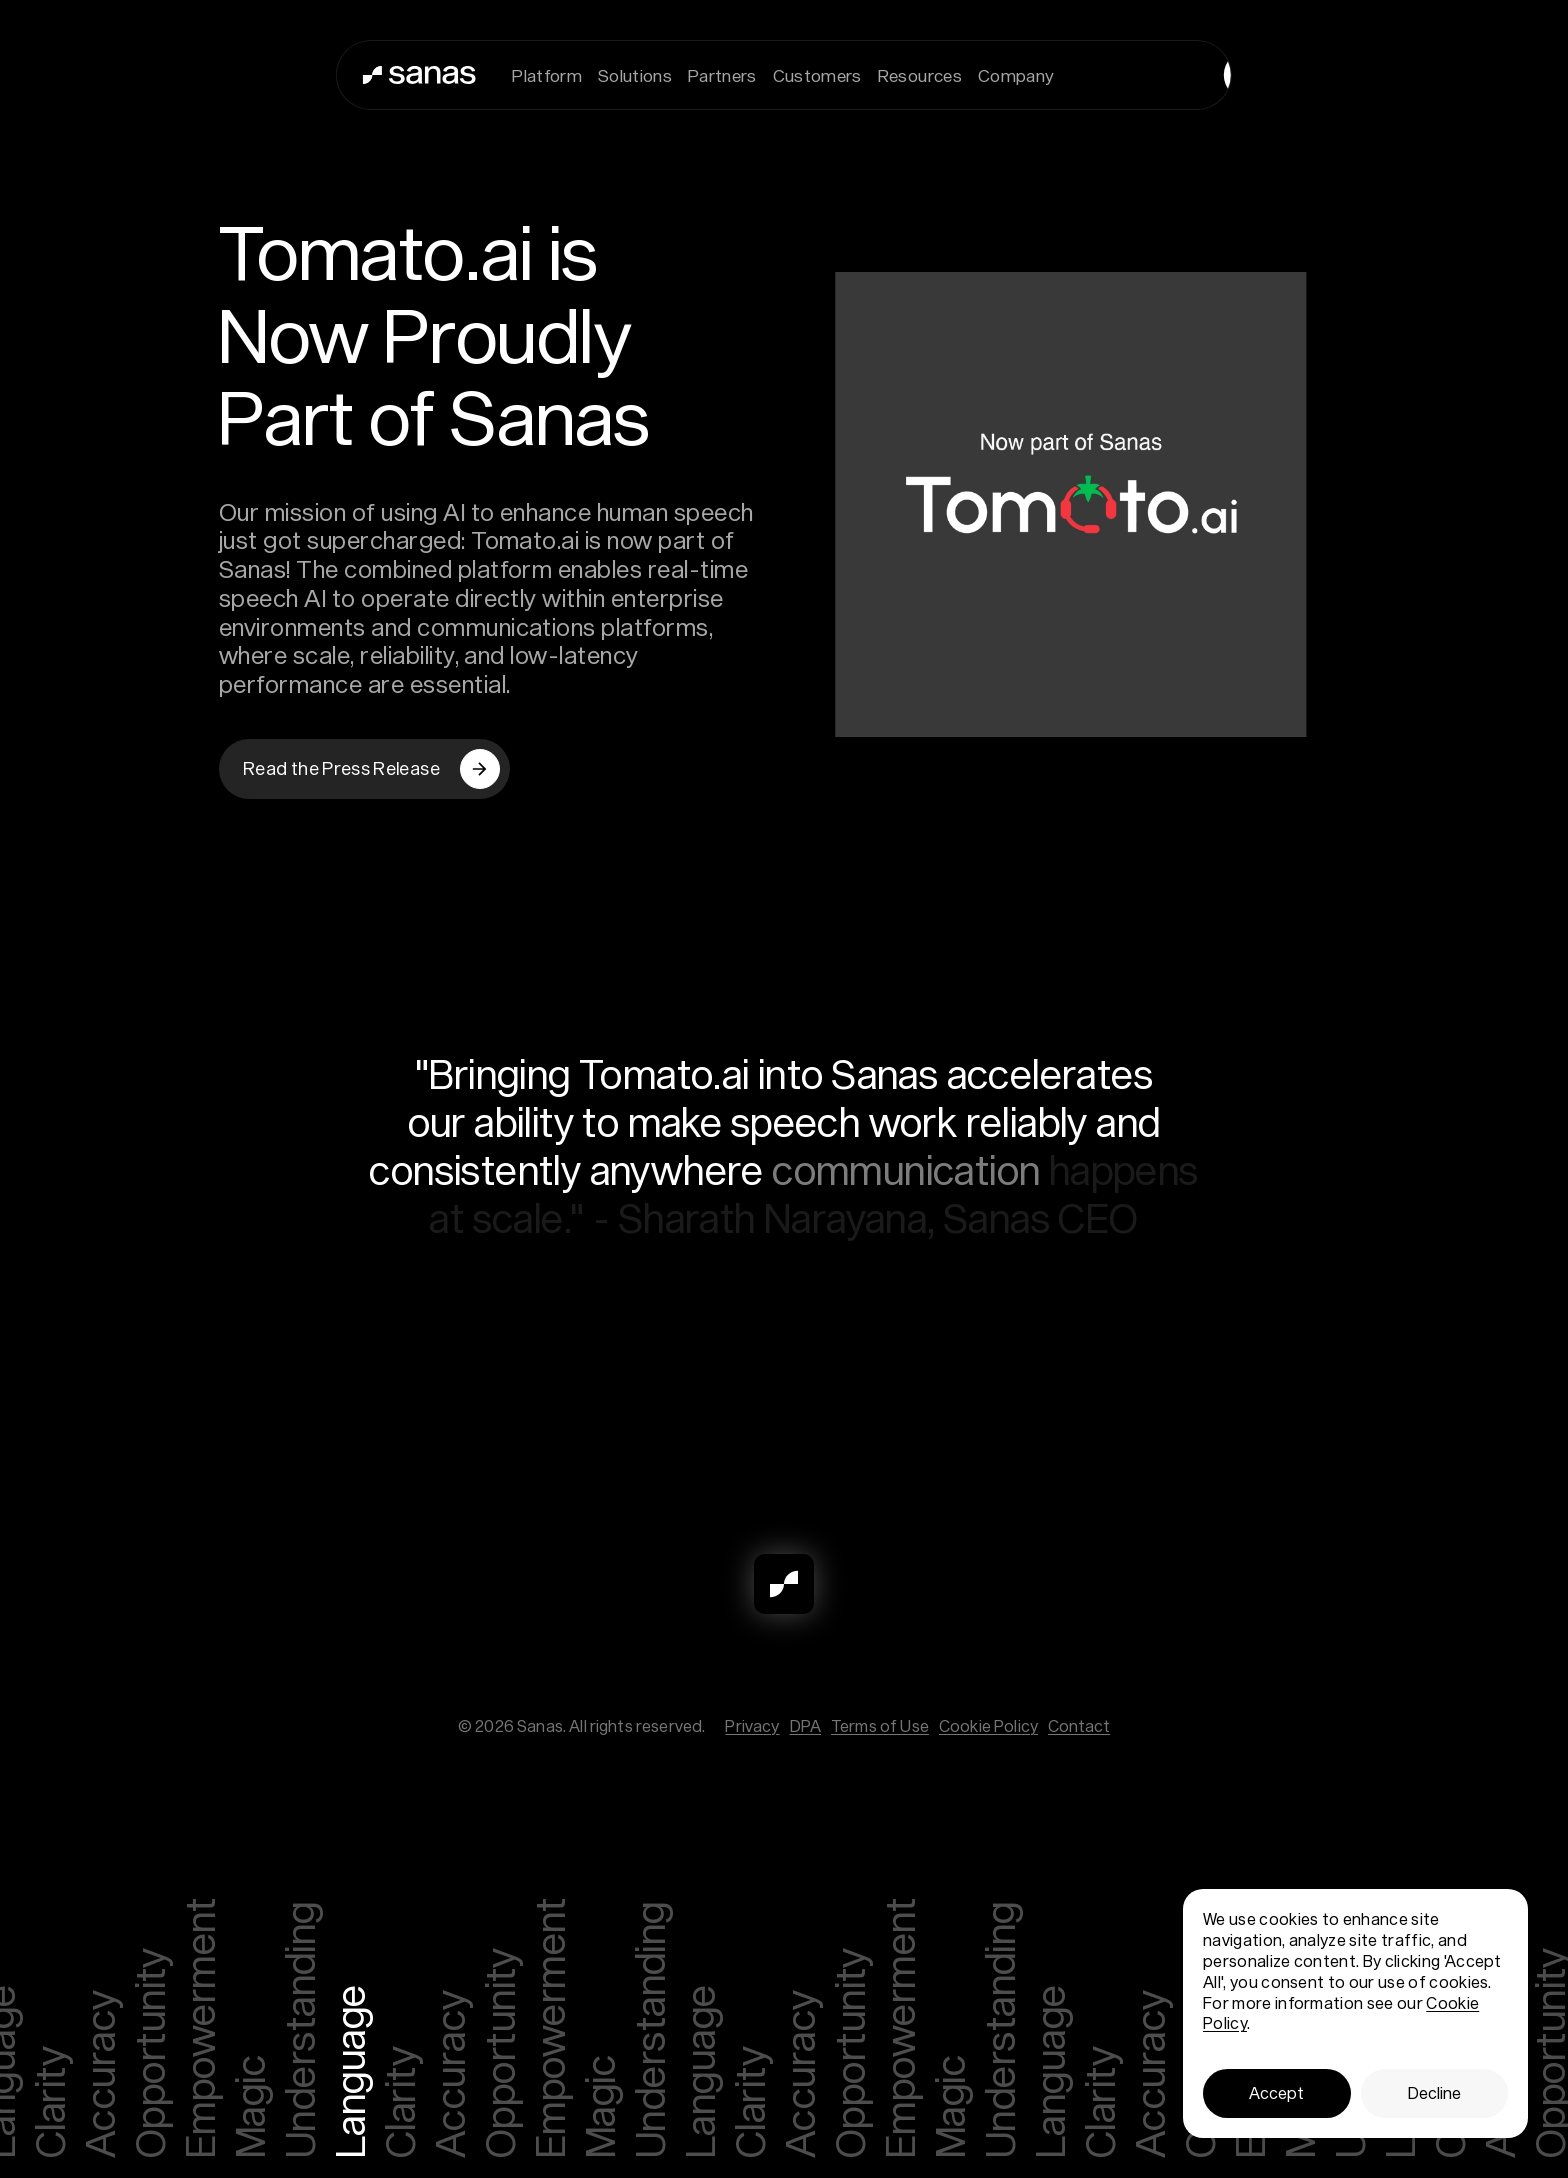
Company (1015, 75)
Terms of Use (880, 1725)
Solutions (635, 75)
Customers (817, 75)
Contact (1079, 1725)
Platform (547, 75)
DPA (805, 1725)
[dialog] (1355, 2013)
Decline (1434, 2092)
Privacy (752, 1725)
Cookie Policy (988, 1725)
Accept (1276, 2092)
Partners (722, 75)
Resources (920, 75)
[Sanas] (372, 75)
